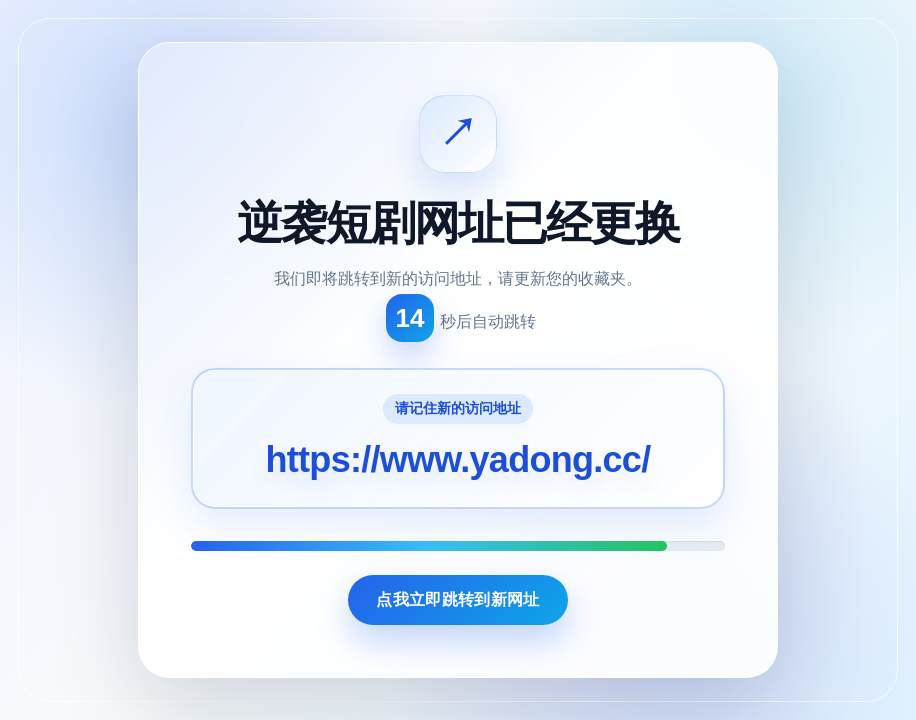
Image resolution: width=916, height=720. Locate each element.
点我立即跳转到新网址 (457, 599)
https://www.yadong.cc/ (458, 459)
